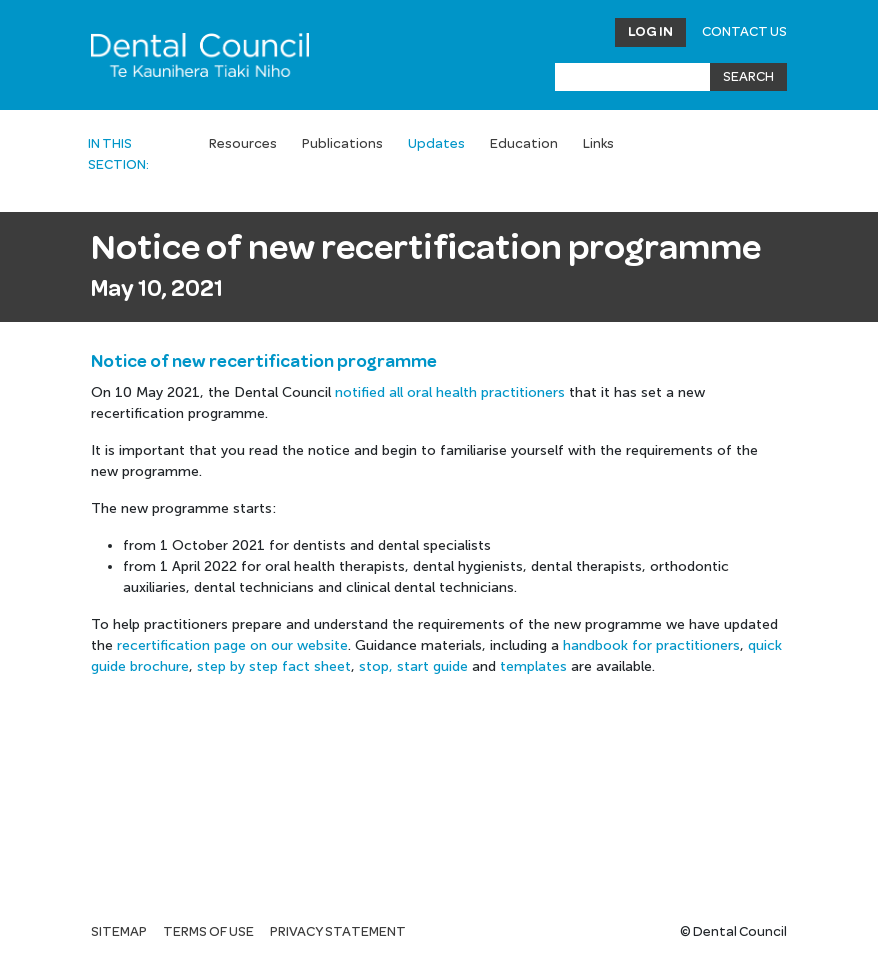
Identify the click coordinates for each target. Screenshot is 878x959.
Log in (650, 32)
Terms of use (208, 932)
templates (533, 666)
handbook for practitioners (651, 645)
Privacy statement (338, 932)
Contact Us (744, 32)
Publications (342, 144)
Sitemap (119, 932)
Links (598, 144)
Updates (436, 144)
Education (524, 144)
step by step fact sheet (274, 666)
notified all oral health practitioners (450, 392)
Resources (243, 144)
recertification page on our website (232, 645)
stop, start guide (413, 666)
